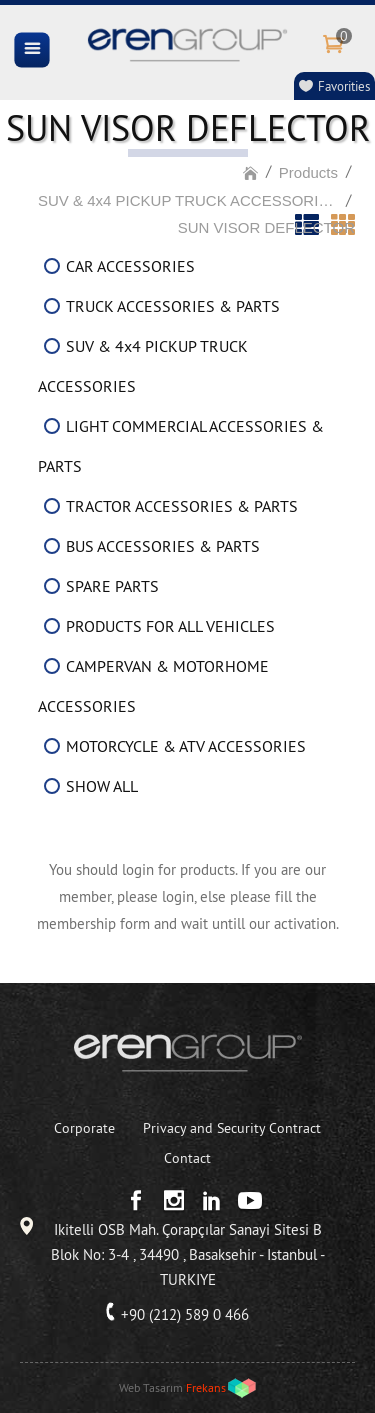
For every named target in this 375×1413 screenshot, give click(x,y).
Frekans (206, 1387)
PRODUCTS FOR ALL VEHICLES (170, 626)
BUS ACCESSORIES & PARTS (163, 546)
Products (308, 172)
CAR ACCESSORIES (130, 266)
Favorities (344, 86)
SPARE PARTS (112, 586)
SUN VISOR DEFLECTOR (266, 227)
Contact (187, 1158)
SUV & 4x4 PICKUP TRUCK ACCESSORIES (188, 200)
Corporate (84, 1128)
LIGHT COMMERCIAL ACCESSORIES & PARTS (181, 446)
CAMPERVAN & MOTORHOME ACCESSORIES (153, 686)
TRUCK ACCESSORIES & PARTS (173, 306)
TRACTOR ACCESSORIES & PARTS (182, 506)
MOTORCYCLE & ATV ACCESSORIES (186, 746)
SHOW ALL (102, 786)
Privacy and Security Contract (232, 1128)
